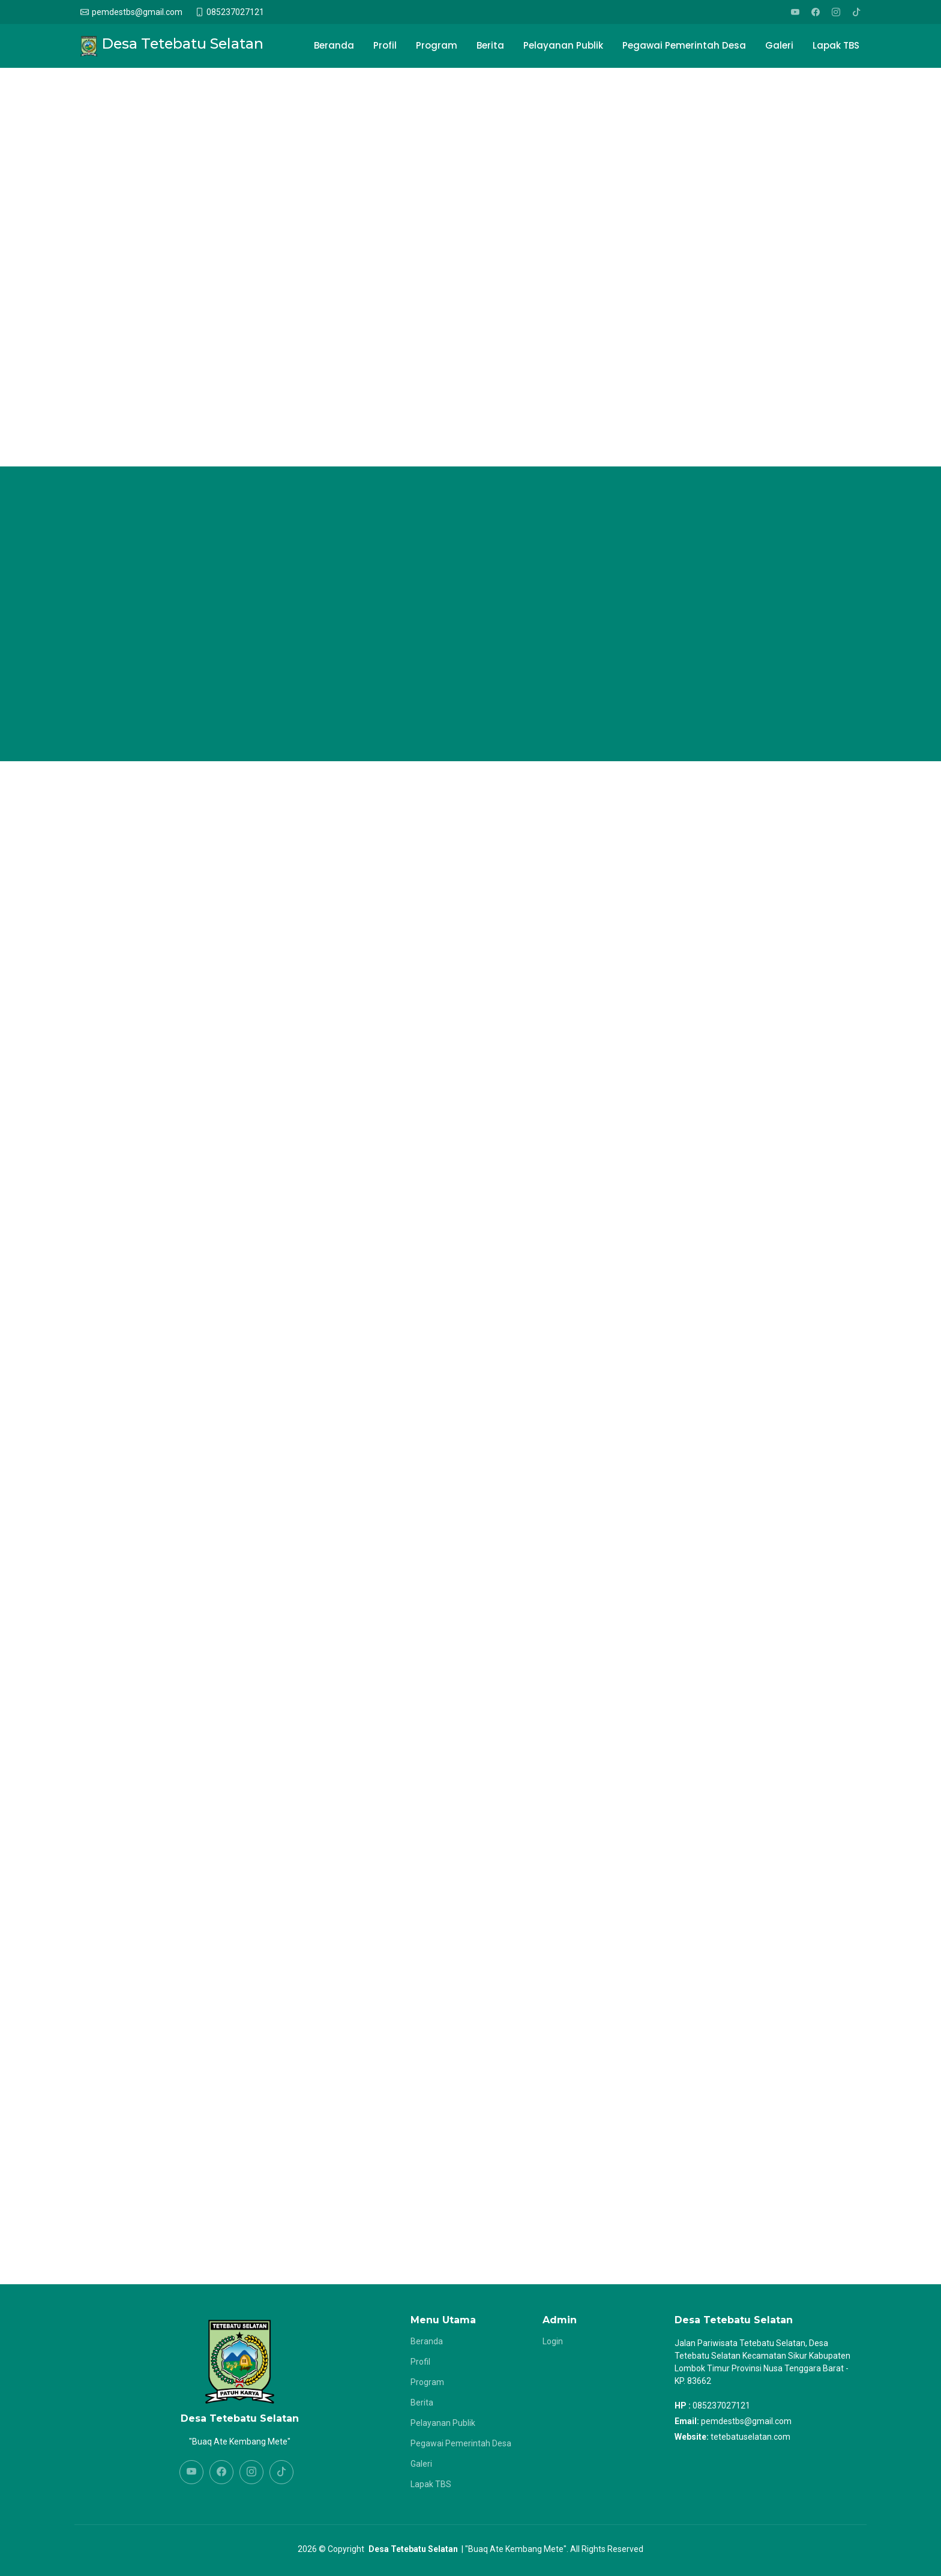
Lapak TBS (836, 45)
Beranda (334, 45)
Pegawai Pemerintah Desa (684, 45)
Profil (385, 45)
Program (436, 45)
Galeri (779, 45)
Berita (490, 45)
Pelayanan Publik (563, 45)
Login (553, 2341)
